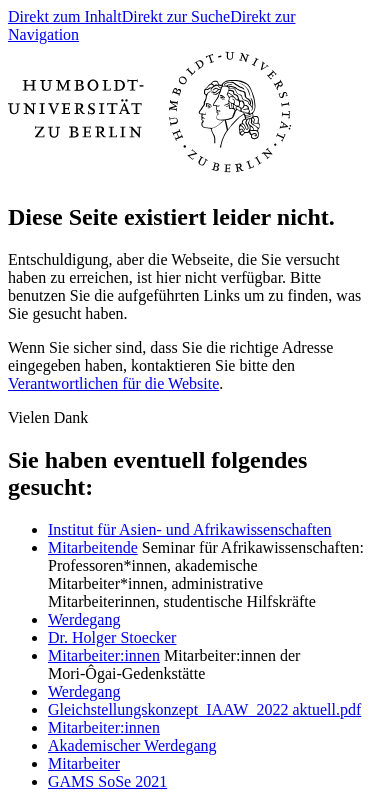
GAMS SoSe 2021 (107, 781)
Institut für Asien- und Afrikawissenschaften (190, 529)
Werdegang (84, 619)
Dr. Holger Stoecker (112, 637)
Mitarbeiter (84, 763)
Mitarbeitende (93, 547)
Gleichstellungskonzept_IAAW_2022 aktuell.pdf (204, 709)
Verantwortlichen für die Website (113, 383)
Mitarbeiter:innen (104, 655)
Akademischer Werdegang (132, 745)
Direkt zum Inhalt (65, 16)
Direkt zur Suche (176, 16)
